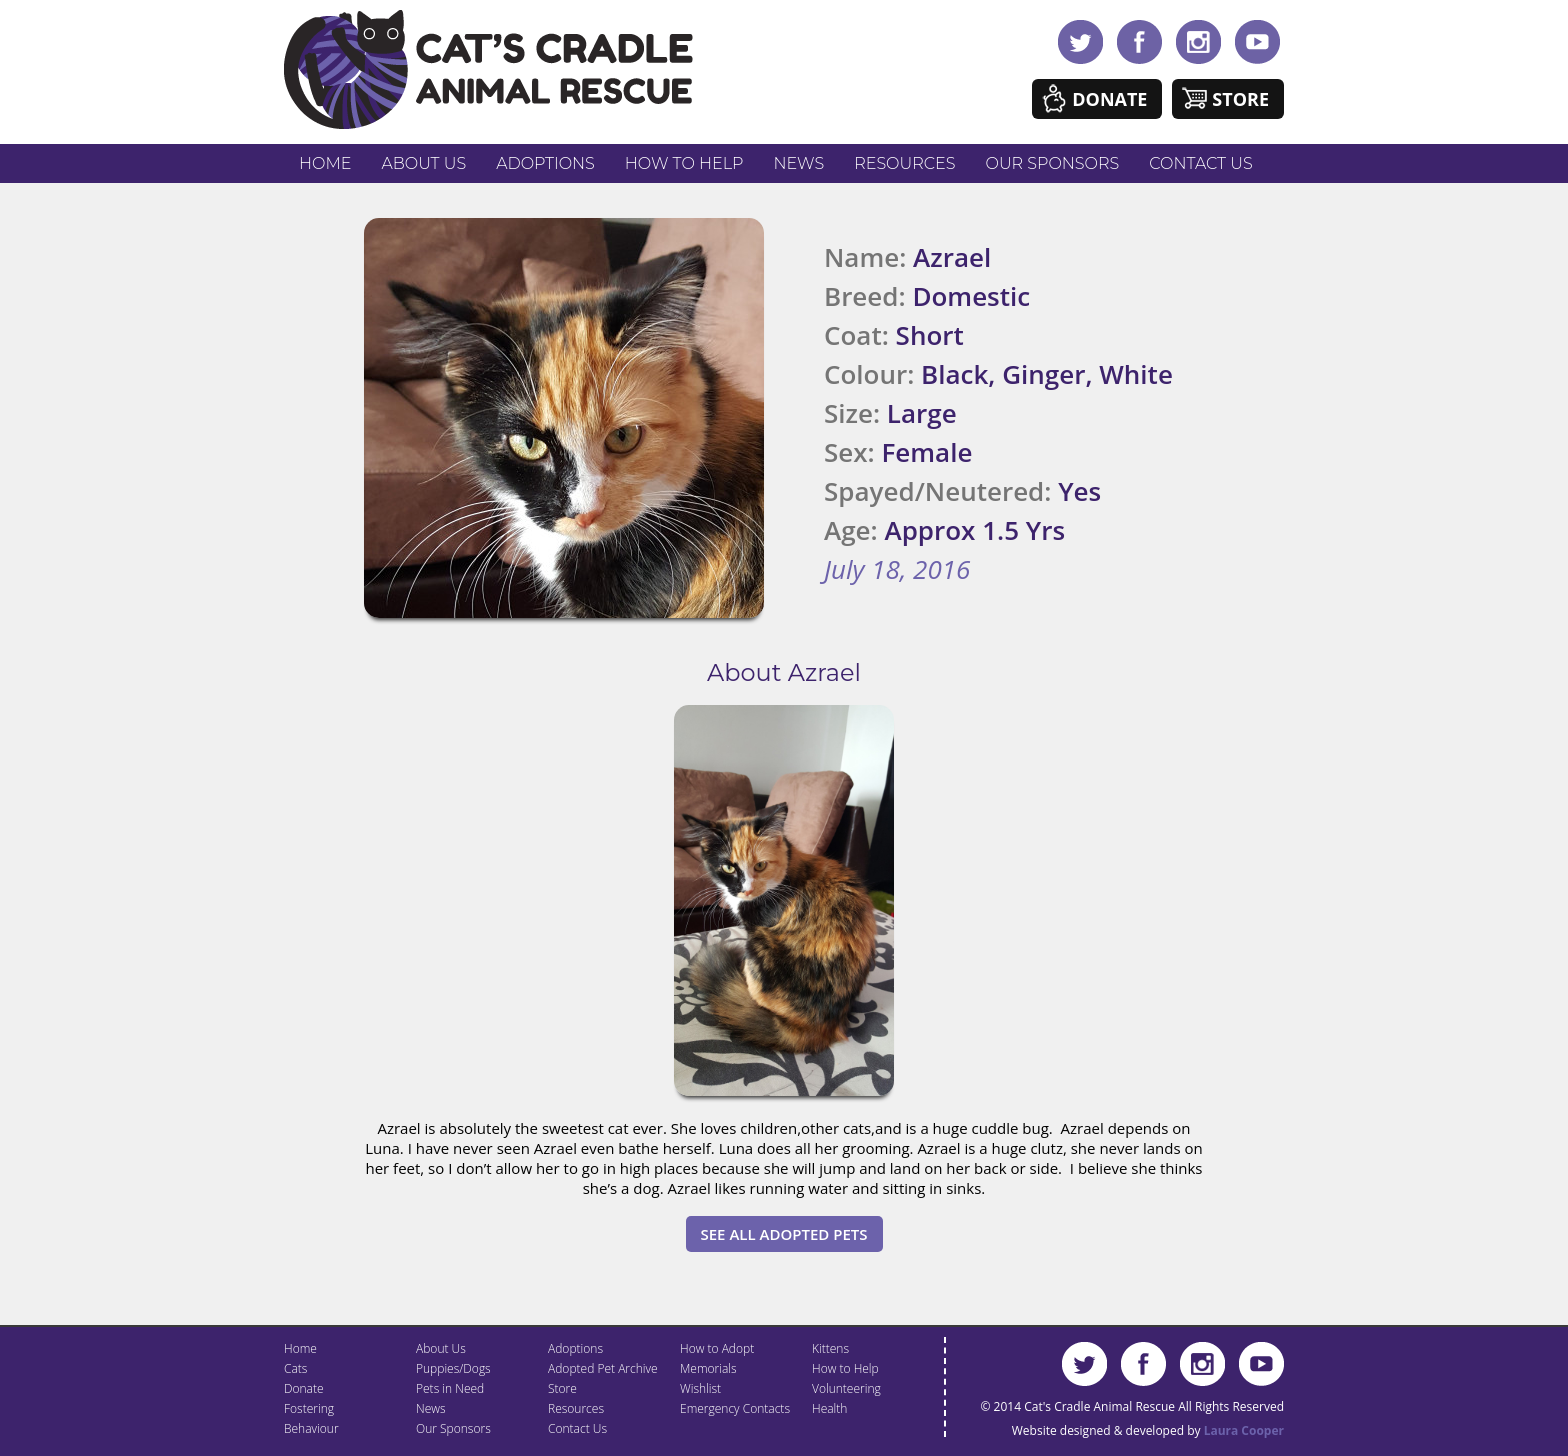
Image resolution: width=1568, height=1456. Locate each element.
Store (1240, 99)
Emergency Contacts (735, 1408)
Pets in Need (450, 1388)
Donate (1109, 99)
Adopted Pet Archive (603, 1368)
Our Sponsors (1053, 163)
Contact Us (1200, 163)
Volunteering (846, 1388)
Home (325, 163)
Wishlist (700, 1388)
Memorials (708, 1368)
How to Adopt (717, 1348)
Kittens (830, 1348)
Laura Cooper (1244, 1430)
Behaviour (311, 1428)
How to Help (684, 163)
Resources (904, 163)
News (799, 163)
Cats (295, 1368)
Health (829, 1408)
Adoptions (545, 163)
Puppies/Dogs (453, 1368)
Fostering (309, 1408)
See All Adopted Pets (784, 1234)
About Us (423, 163)
